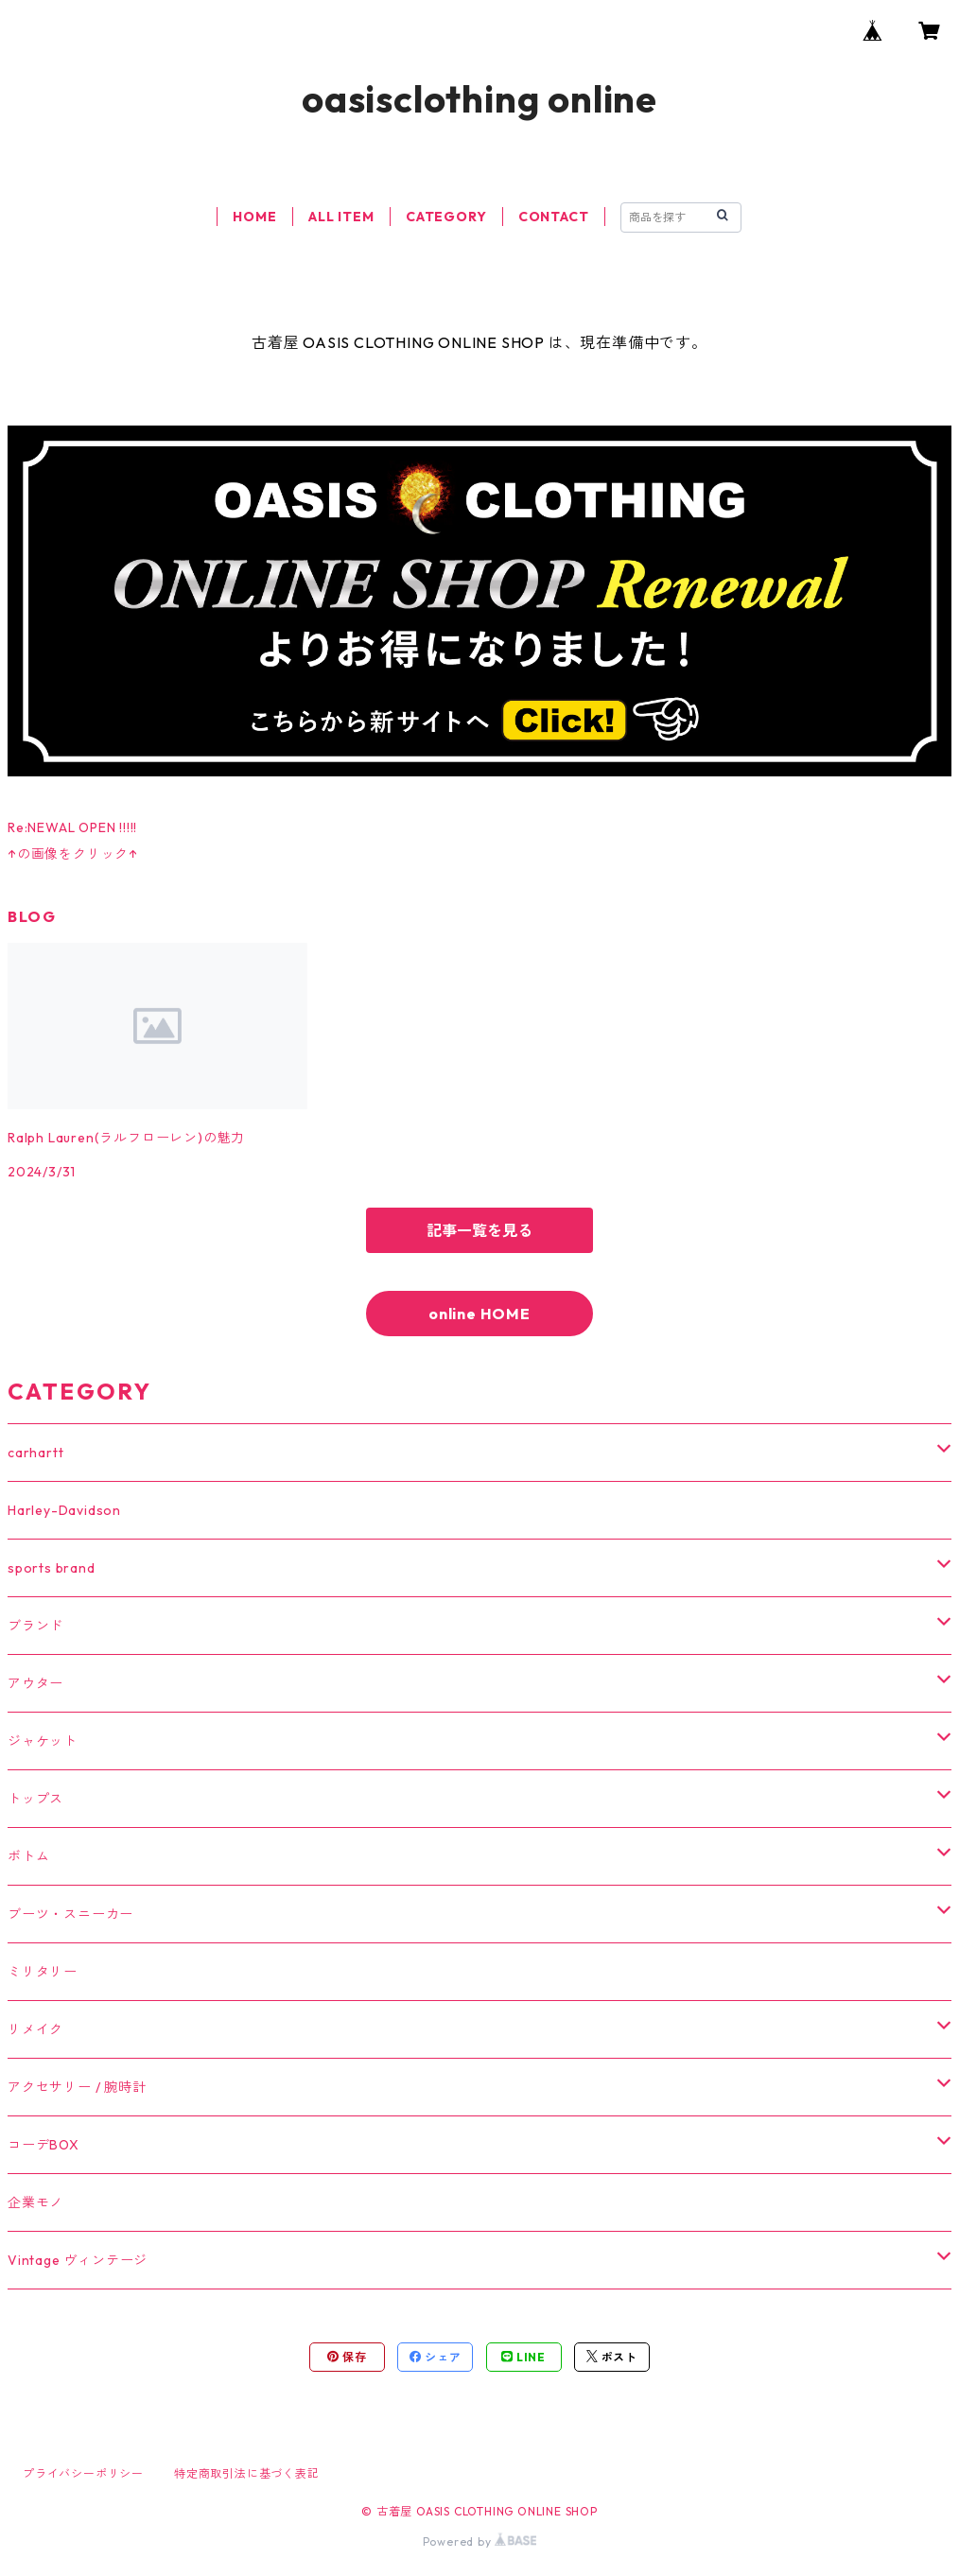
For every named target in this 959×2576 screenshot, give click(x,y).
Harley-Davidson (64, 1510)
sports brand (52, 1567)
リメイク (35, 2029)
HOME (254, 216)
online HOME (479, 1313)
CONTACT (553, 216)
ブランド (35, 1625)
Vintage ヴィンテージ (78, 2260)
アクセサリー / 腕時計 (77, 2087)
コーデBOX (43, 2144)
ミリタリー (43, 1971)
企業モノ (35, 2202)
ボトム (28, 1856)
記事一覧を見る (479, 1230)
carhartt (35, 1452)
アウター (35, 1683)
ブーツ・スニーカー (70, 1914)
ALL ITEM (341, 216)
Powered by (480, 2541)
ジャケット (43, 1740)
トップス (35, 1798)
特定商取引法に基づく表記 (247, 2473)
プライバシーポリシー (83, 2473)
